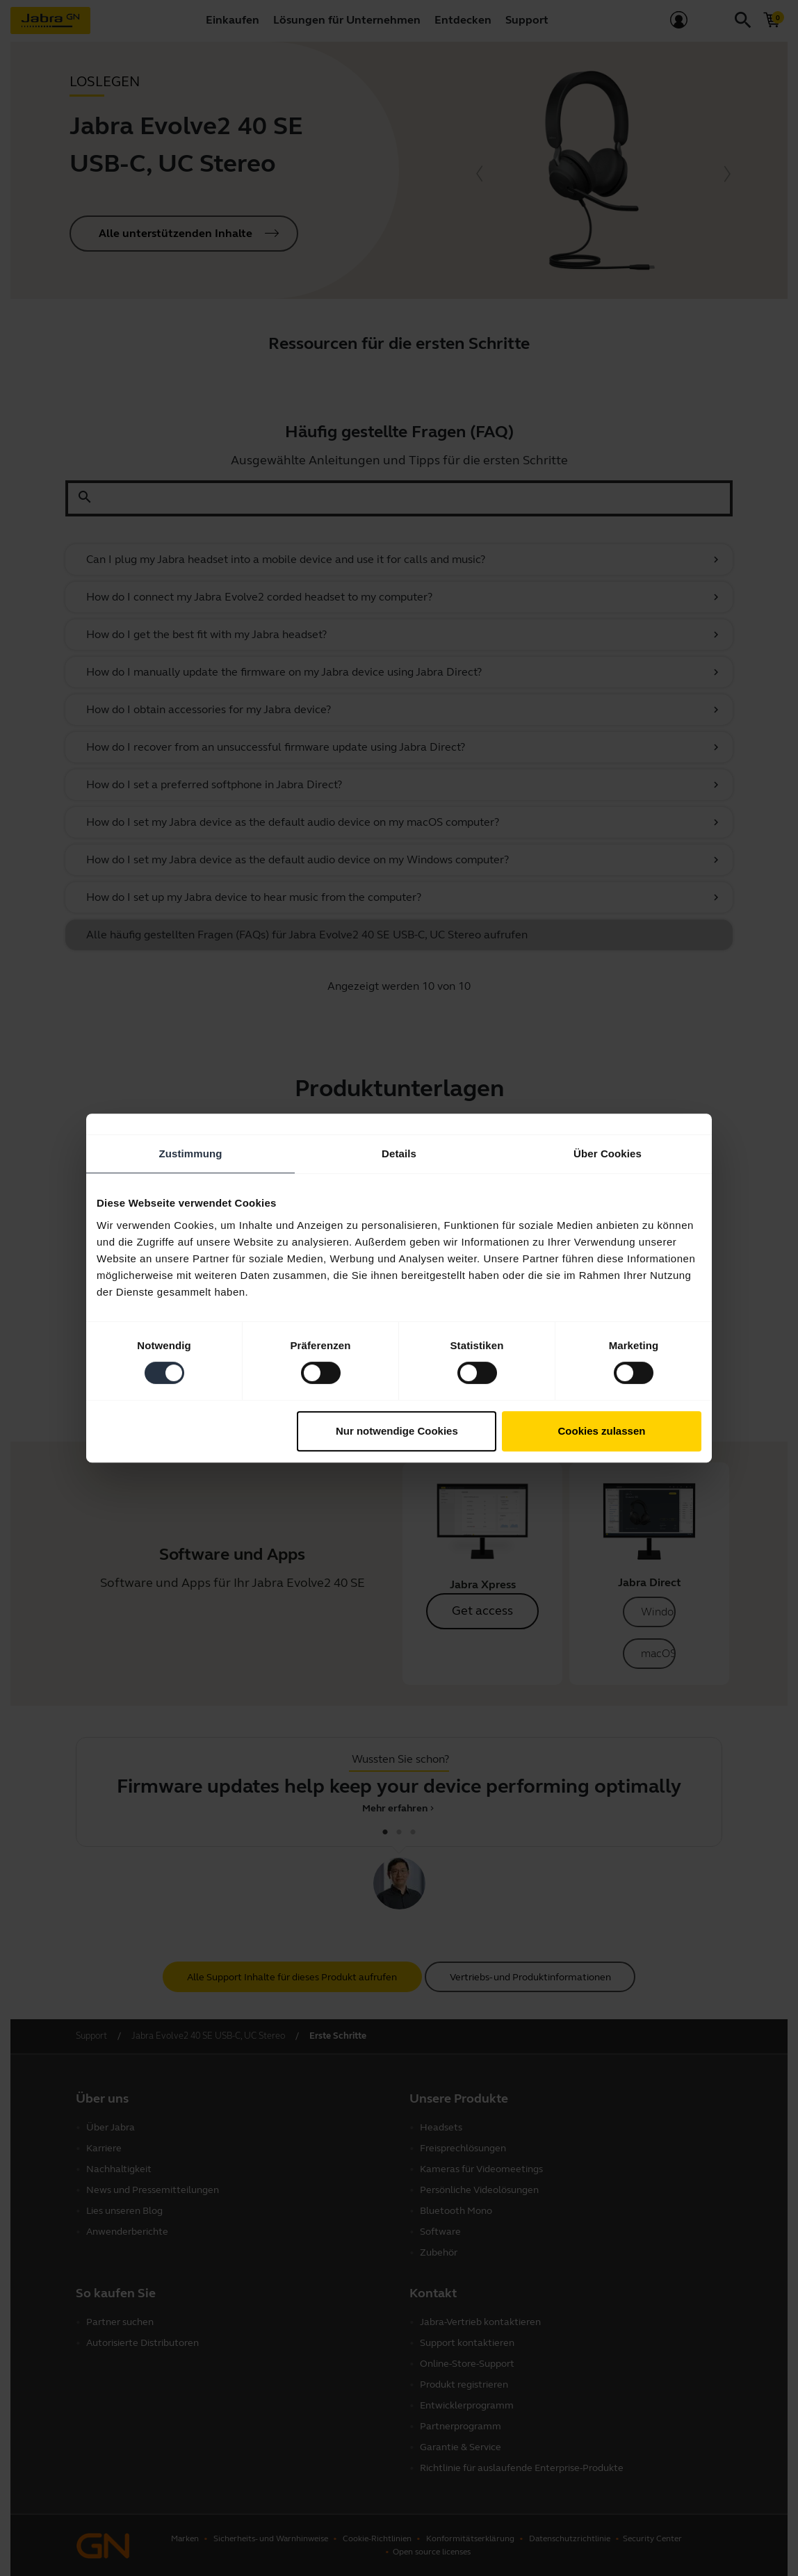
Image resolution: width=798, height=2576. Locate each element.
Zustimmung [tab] (190, 1153)
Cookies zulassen (602, 1431)
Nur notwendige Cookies (397, 1431)
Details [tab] (399, 1153)
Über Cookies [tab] (607, 1153)
